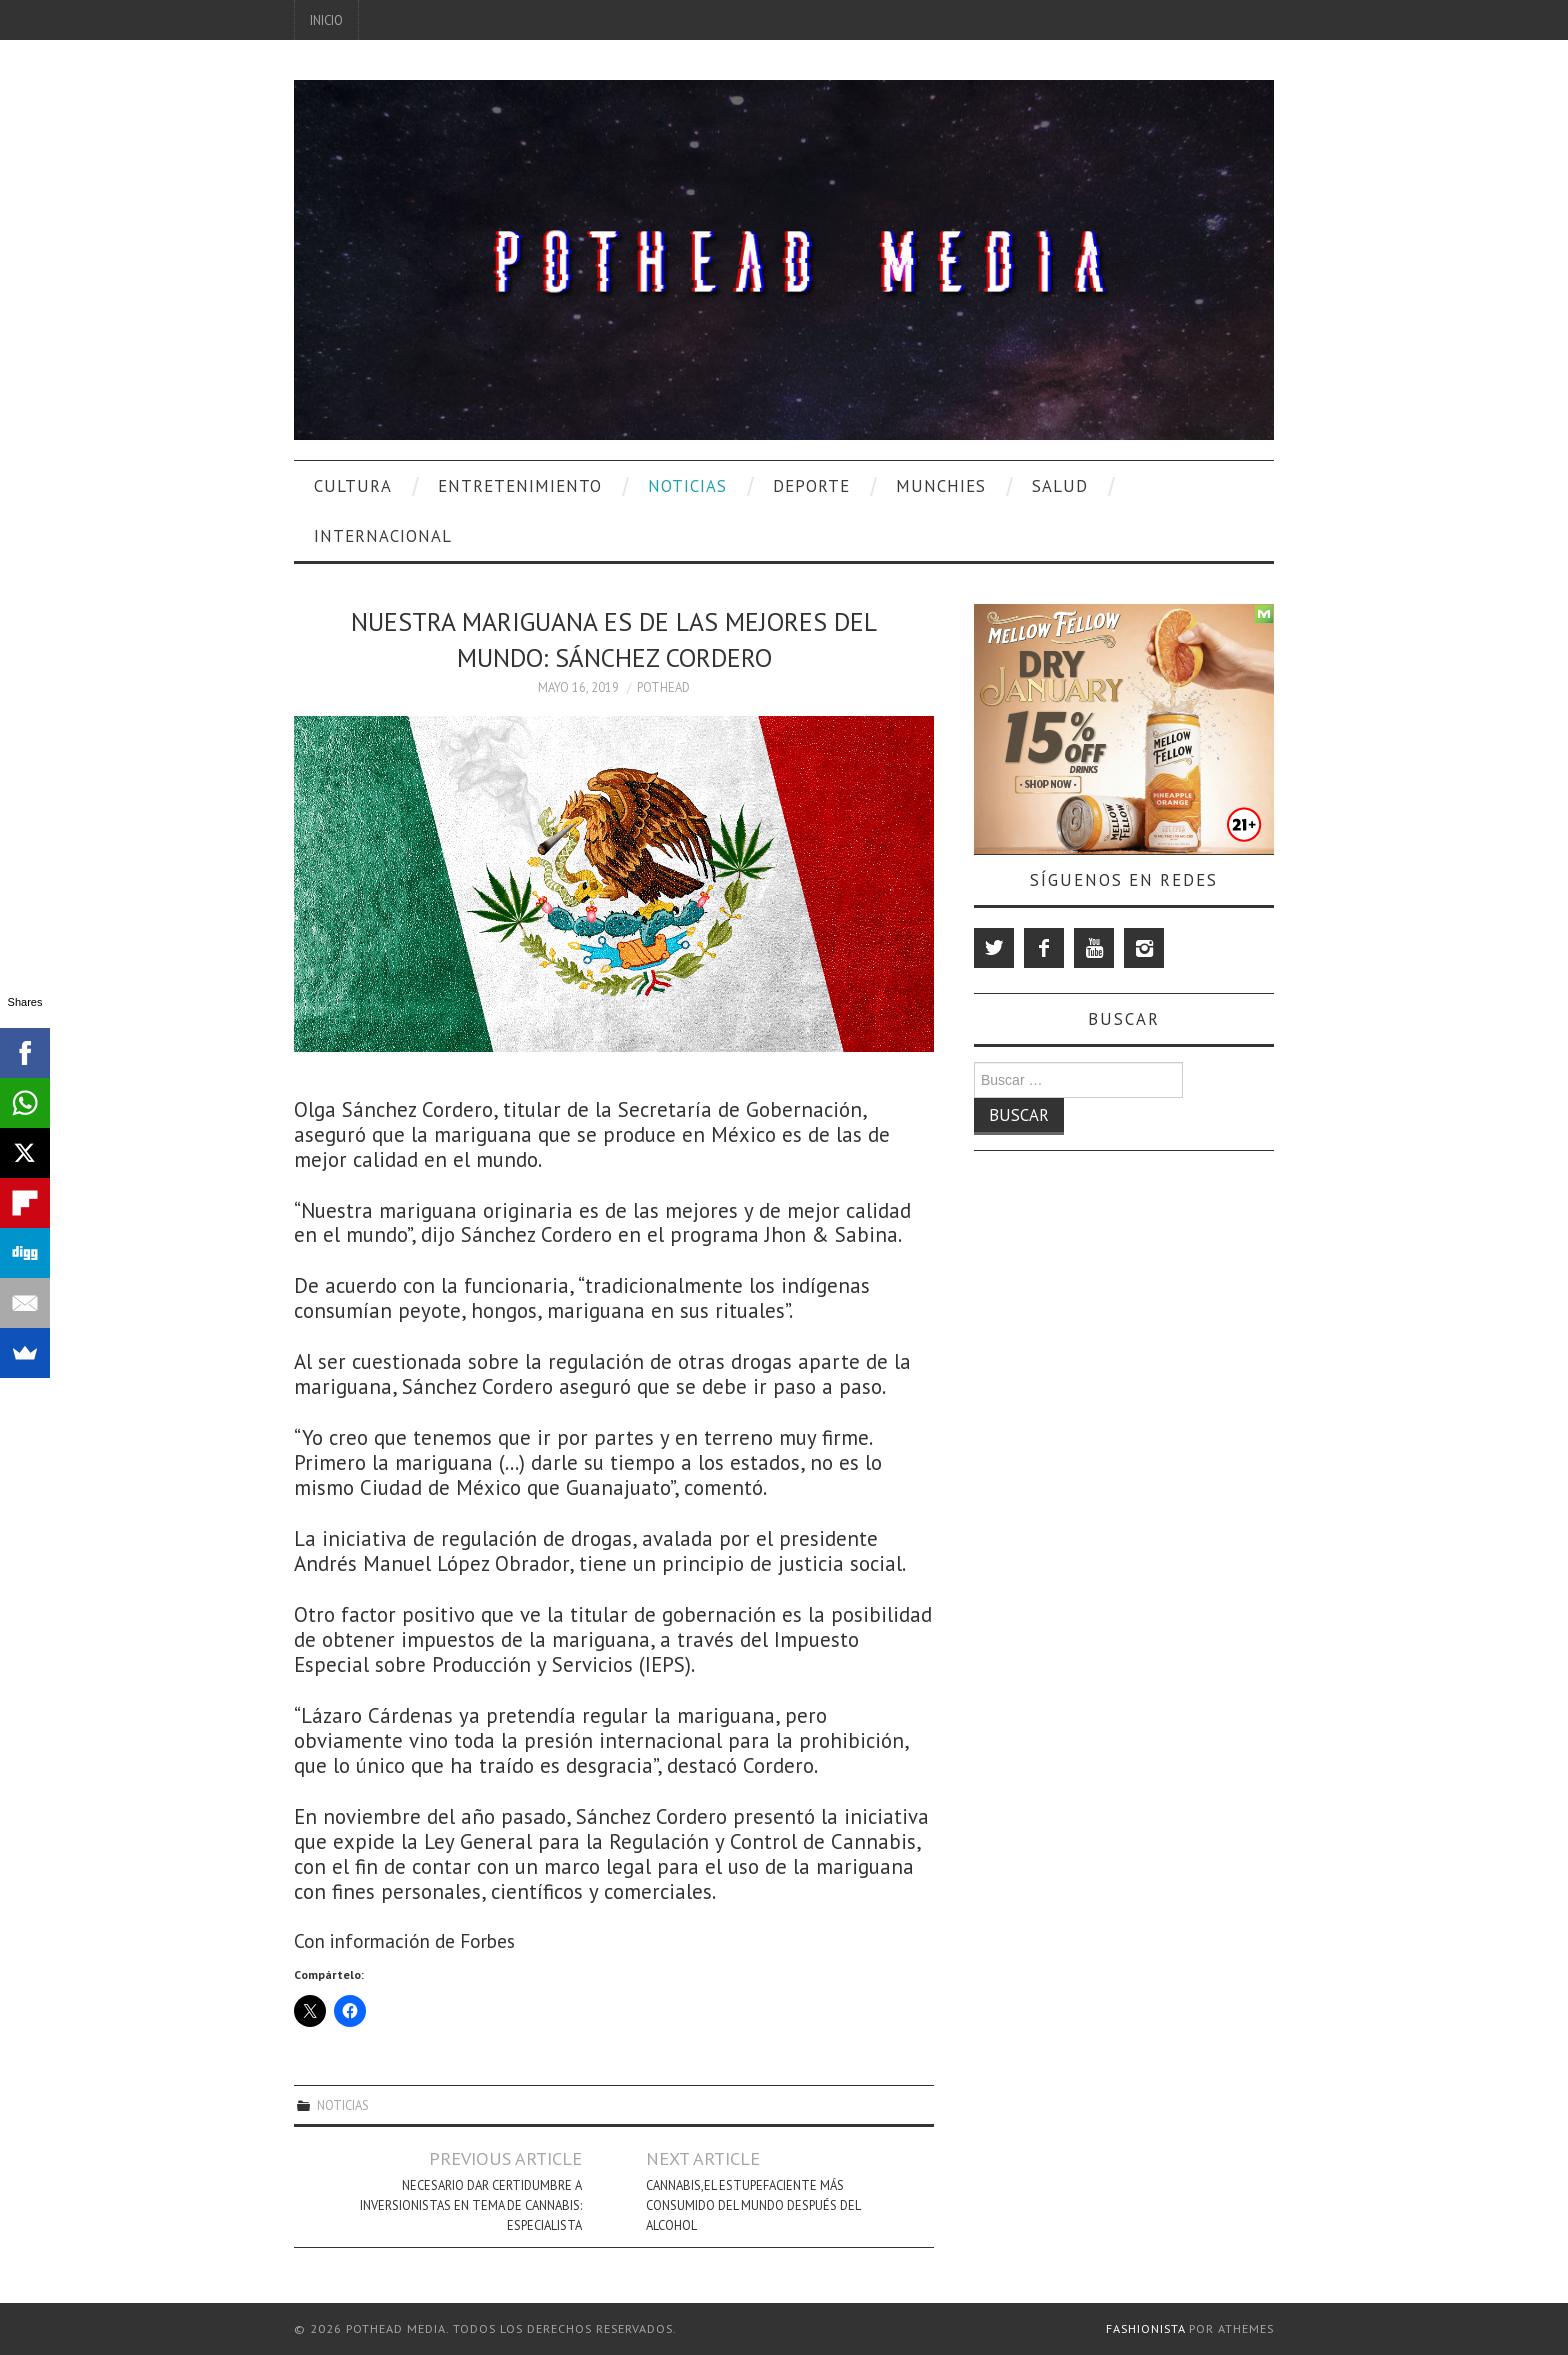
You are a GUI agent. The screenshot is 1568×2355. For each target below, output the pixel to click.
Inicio (326, 20)
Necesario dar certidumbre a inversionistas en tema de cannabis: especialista (471, 2205)
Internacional (383, 536)
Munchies (941, 486)
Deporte (811, 486)
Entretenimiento (520, 486)
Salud (1060, 486)
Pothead (663, 687)
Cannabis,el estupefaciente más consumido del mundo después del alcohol (753, 2205)
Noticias (687, 486)
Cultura (353, 486)
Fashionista (1145, 2328)
